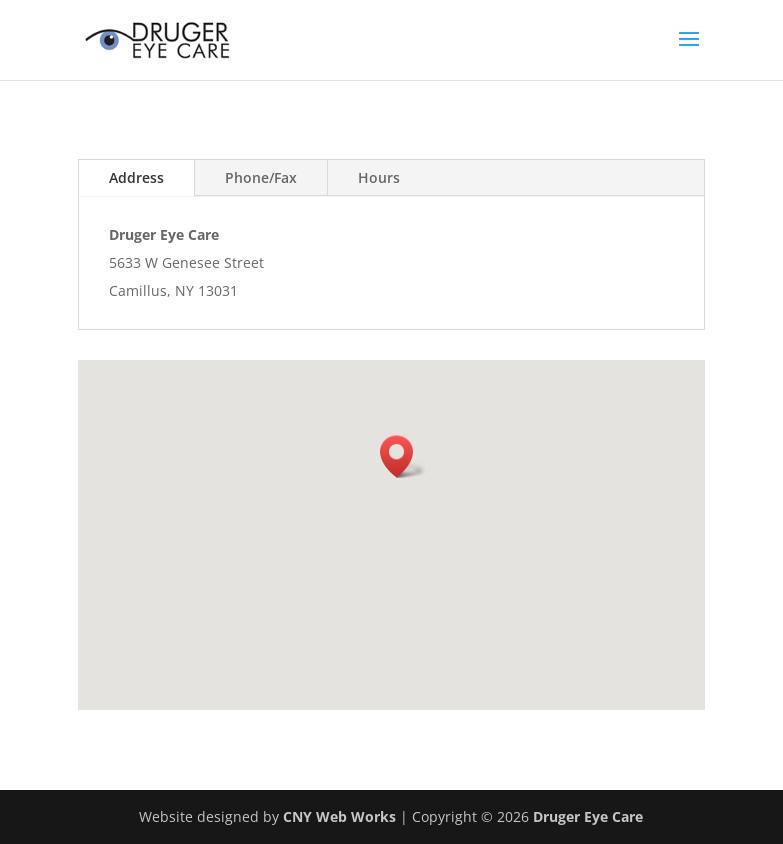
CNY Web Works (339, 816)
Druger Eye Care (588, 816)
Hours (379, 177)
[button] (403, 456)
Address (136, 177)
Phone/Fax (261, 177)
